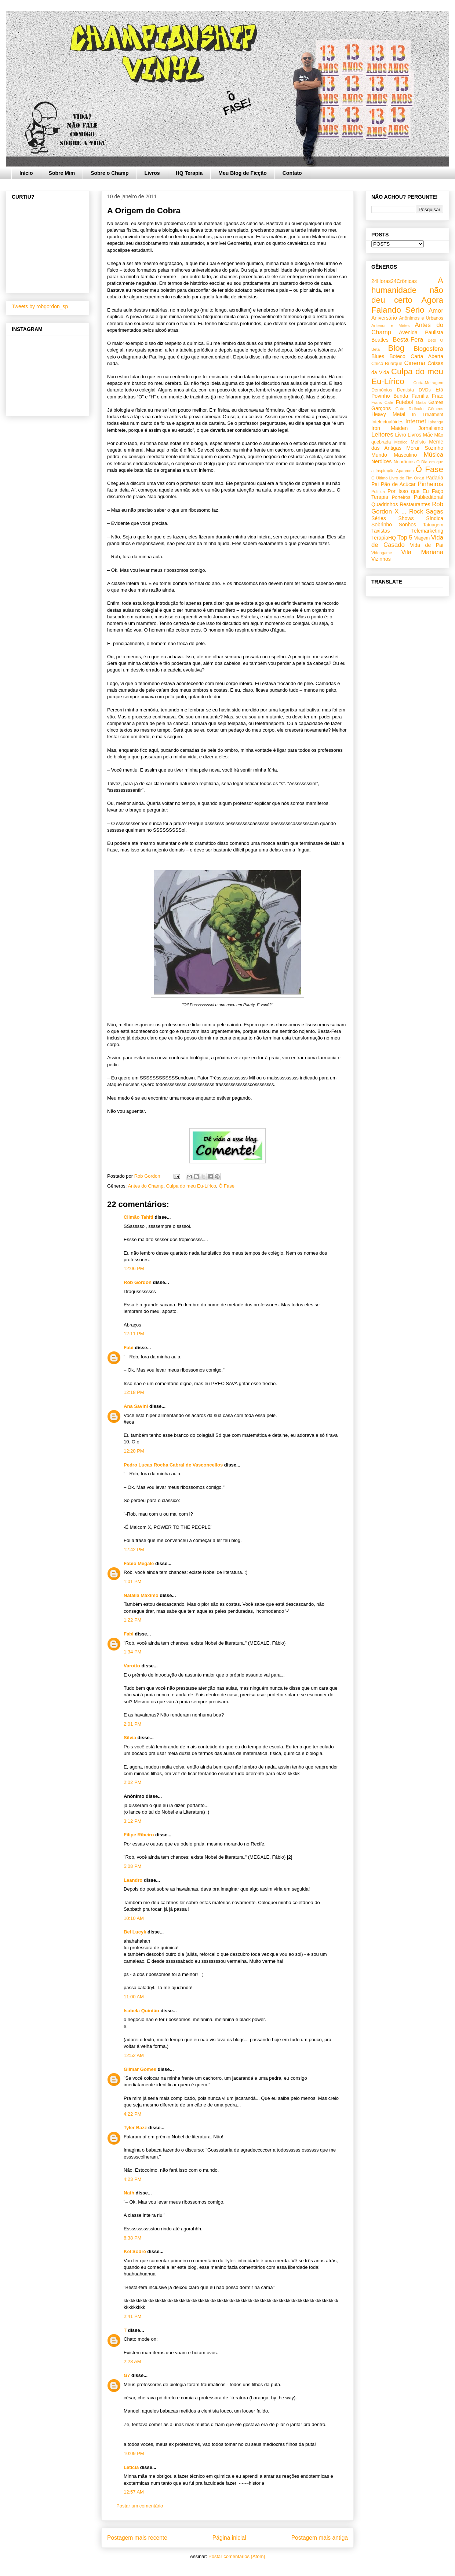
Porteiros (401, 497)
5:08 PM (132, 1866)
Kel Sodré (135, 2251)
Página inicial (229, 2538)
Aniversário (384, 318)
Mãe (428, 435)
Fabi (129, 1347)
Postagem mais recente (137, 2538)
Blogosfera (428, 348)
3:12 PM (132, 1821)
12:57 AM (134, 2492)
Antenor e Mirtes (390, 325)
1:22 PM (132, 1620)
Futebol (404, 402)
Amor (436, 310)
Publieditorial (428, 497)
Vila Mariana (422, 552)
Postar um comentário (139, 2506)
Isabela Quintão (141, 2010)
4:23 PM (132, 2179)
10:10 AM (134, 1918)
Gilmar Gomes (140, 2069)
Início (26, 173)
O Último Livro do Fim (391, 478)
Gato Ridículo (409, 408)
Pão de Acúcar (398, 484)
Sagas (434, 511)
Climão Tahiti (138, 1217)
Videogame (381, 553)
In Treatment (427, 414)
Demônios (381, 390)
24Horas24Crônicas (394, 281)
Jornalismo (430, 428)
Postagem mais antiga (319, 2538)
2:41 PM (132, 2316)
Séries (378, 518)
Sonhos (407, 524)
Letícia (131, 2467)
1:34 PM (132, 1652)
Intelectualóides (387, 421)
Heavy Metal (388, 414)
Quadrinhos (384, 504)
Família (420, 396)
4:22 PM (132, 2114)
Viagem (422, 538)
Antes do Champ (145, 1186)
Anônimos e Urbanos (421, 318)
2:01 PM (132, 1724)
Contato (292, 173)
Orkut (419, 478)
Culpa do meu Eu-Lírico (191, 1186)
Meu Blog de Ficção (242, 173)
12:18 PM (134, 1392)
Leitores (382, 434)
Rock (416, 511)
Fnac (437, 396)
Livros (152, 173)
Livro (400, 435)
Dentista (405, 390)
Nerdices (381, 461)
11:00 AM (134, 1996)
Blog (396, 348)
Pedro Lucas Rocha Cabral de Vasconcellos (173, 1465)
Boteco (397, 356)
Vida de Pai (426, 545)
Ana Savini (136, 1406)
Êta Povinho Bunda (407, 393)
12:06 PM (134, 1268)
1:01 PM (132, 1581)
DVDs (425, 390)
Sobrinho (381, 524)
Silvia (130, 1737)
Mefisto (418, 442)
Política (378, 491)
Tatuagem (433, 524)
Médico (400, 442)
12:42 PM (134, 1549)
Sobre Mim (62, 173)
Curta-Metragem (428, 382)
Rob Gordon (138, 1282)
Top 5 (404, 537)
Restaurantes (415, 504)
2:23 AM (132, 2361)
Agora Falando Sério (407, 304)
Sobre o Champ (109, 173)
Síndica (434, 518)
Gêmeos (435, 408)
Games (435, 402)
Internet (415, 421)
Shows (406, 518)
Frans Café (382, 402)
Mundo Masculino (394, 455)
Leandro (133, 1880)
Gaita (421, 402)
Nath (129, 2193)
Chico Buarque (387, 363)
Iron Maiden (389, 428)
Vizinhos (381, 559)
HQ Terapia (189, 173)
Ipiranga (436, 422)
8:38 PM (132, 2238)
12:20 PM (134, 1451)
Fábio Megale (139, 1563)
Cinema (414, 363)
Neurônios (404, 461)
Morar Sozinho (424, 448)
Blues (377, 356)
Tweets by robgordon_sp (40, 306)
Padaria (434, 478)
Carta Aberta (427, 356)
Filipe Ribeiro (139, 1834)
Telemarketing (427, 531)
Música (433, 454)
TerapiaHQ (383, 538)
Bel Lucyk (135, 1932)
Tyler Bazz (135, 2127)
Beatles (380, 340)
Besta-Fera (408, 339)
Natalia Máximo (141, 1595)
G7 (127, 2375)
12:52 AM (134, 2055)
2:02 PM (132, 1782)
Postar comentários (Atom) (236, 2556)
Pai (375, 484)
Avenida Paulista (421, 332)
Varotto (132, 1665)
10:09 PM (134, 2453)
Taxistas (380, 531)
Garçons (381, 408)
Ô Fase (226, 1186)
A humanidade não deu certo (407, 290)
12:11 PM (134, 1333)
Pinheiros (430, 484)
